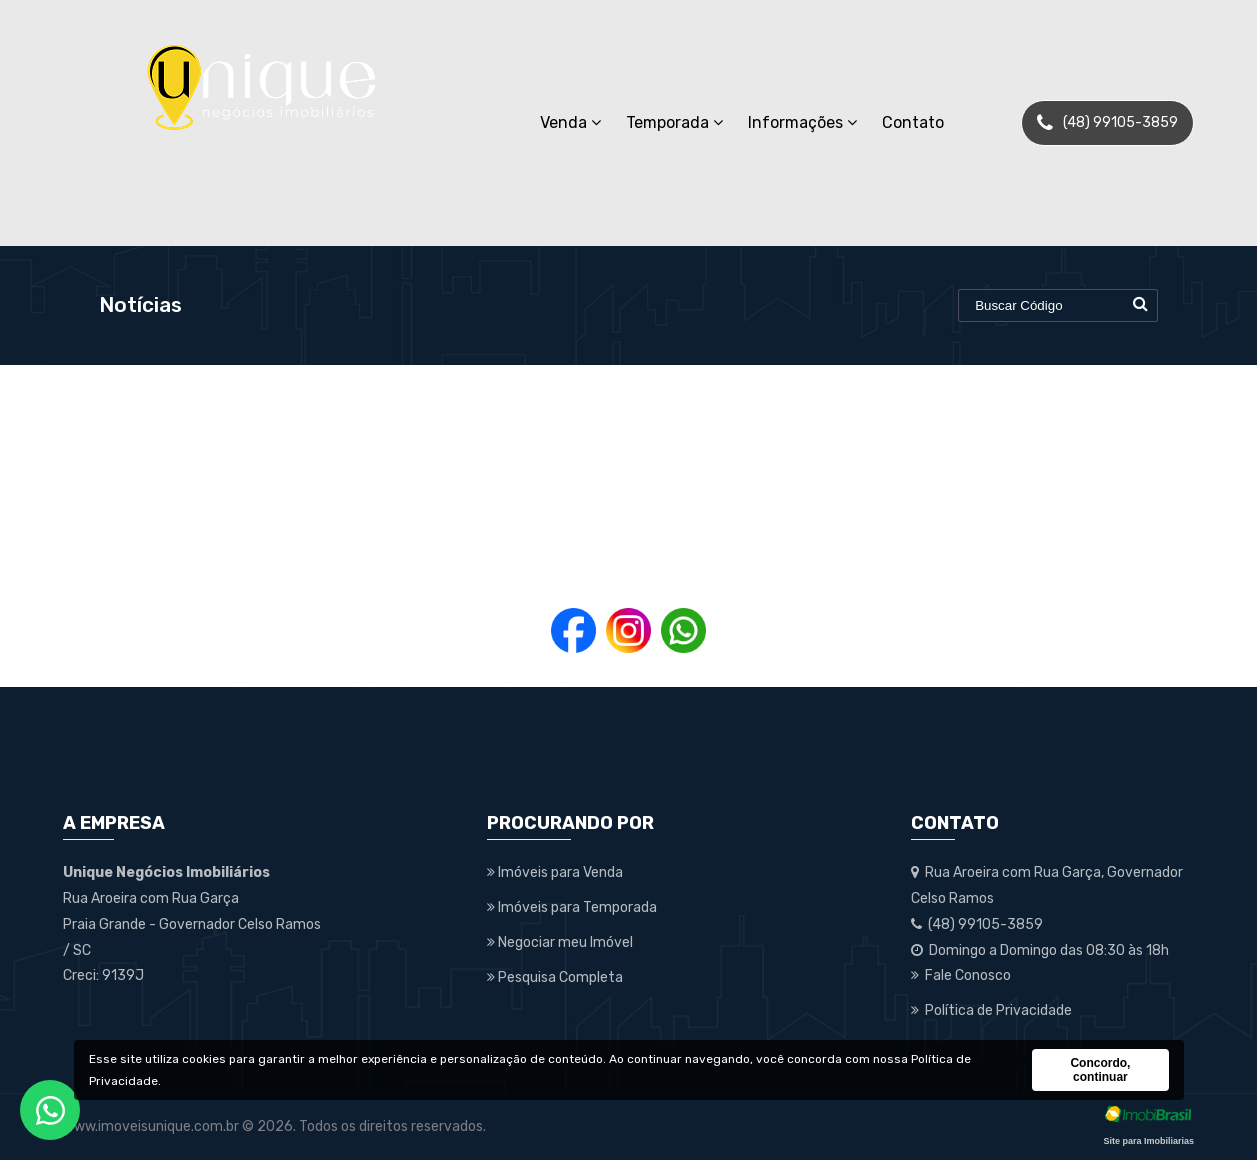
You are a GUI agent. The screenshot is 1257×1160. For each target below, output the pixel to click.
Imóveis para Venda (555, 872)
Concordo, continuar (1100, 1070)
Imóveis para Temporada (572, 907)
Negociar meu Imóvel (560, 942)
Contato (913, 122)
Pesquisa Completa (555, 977)
